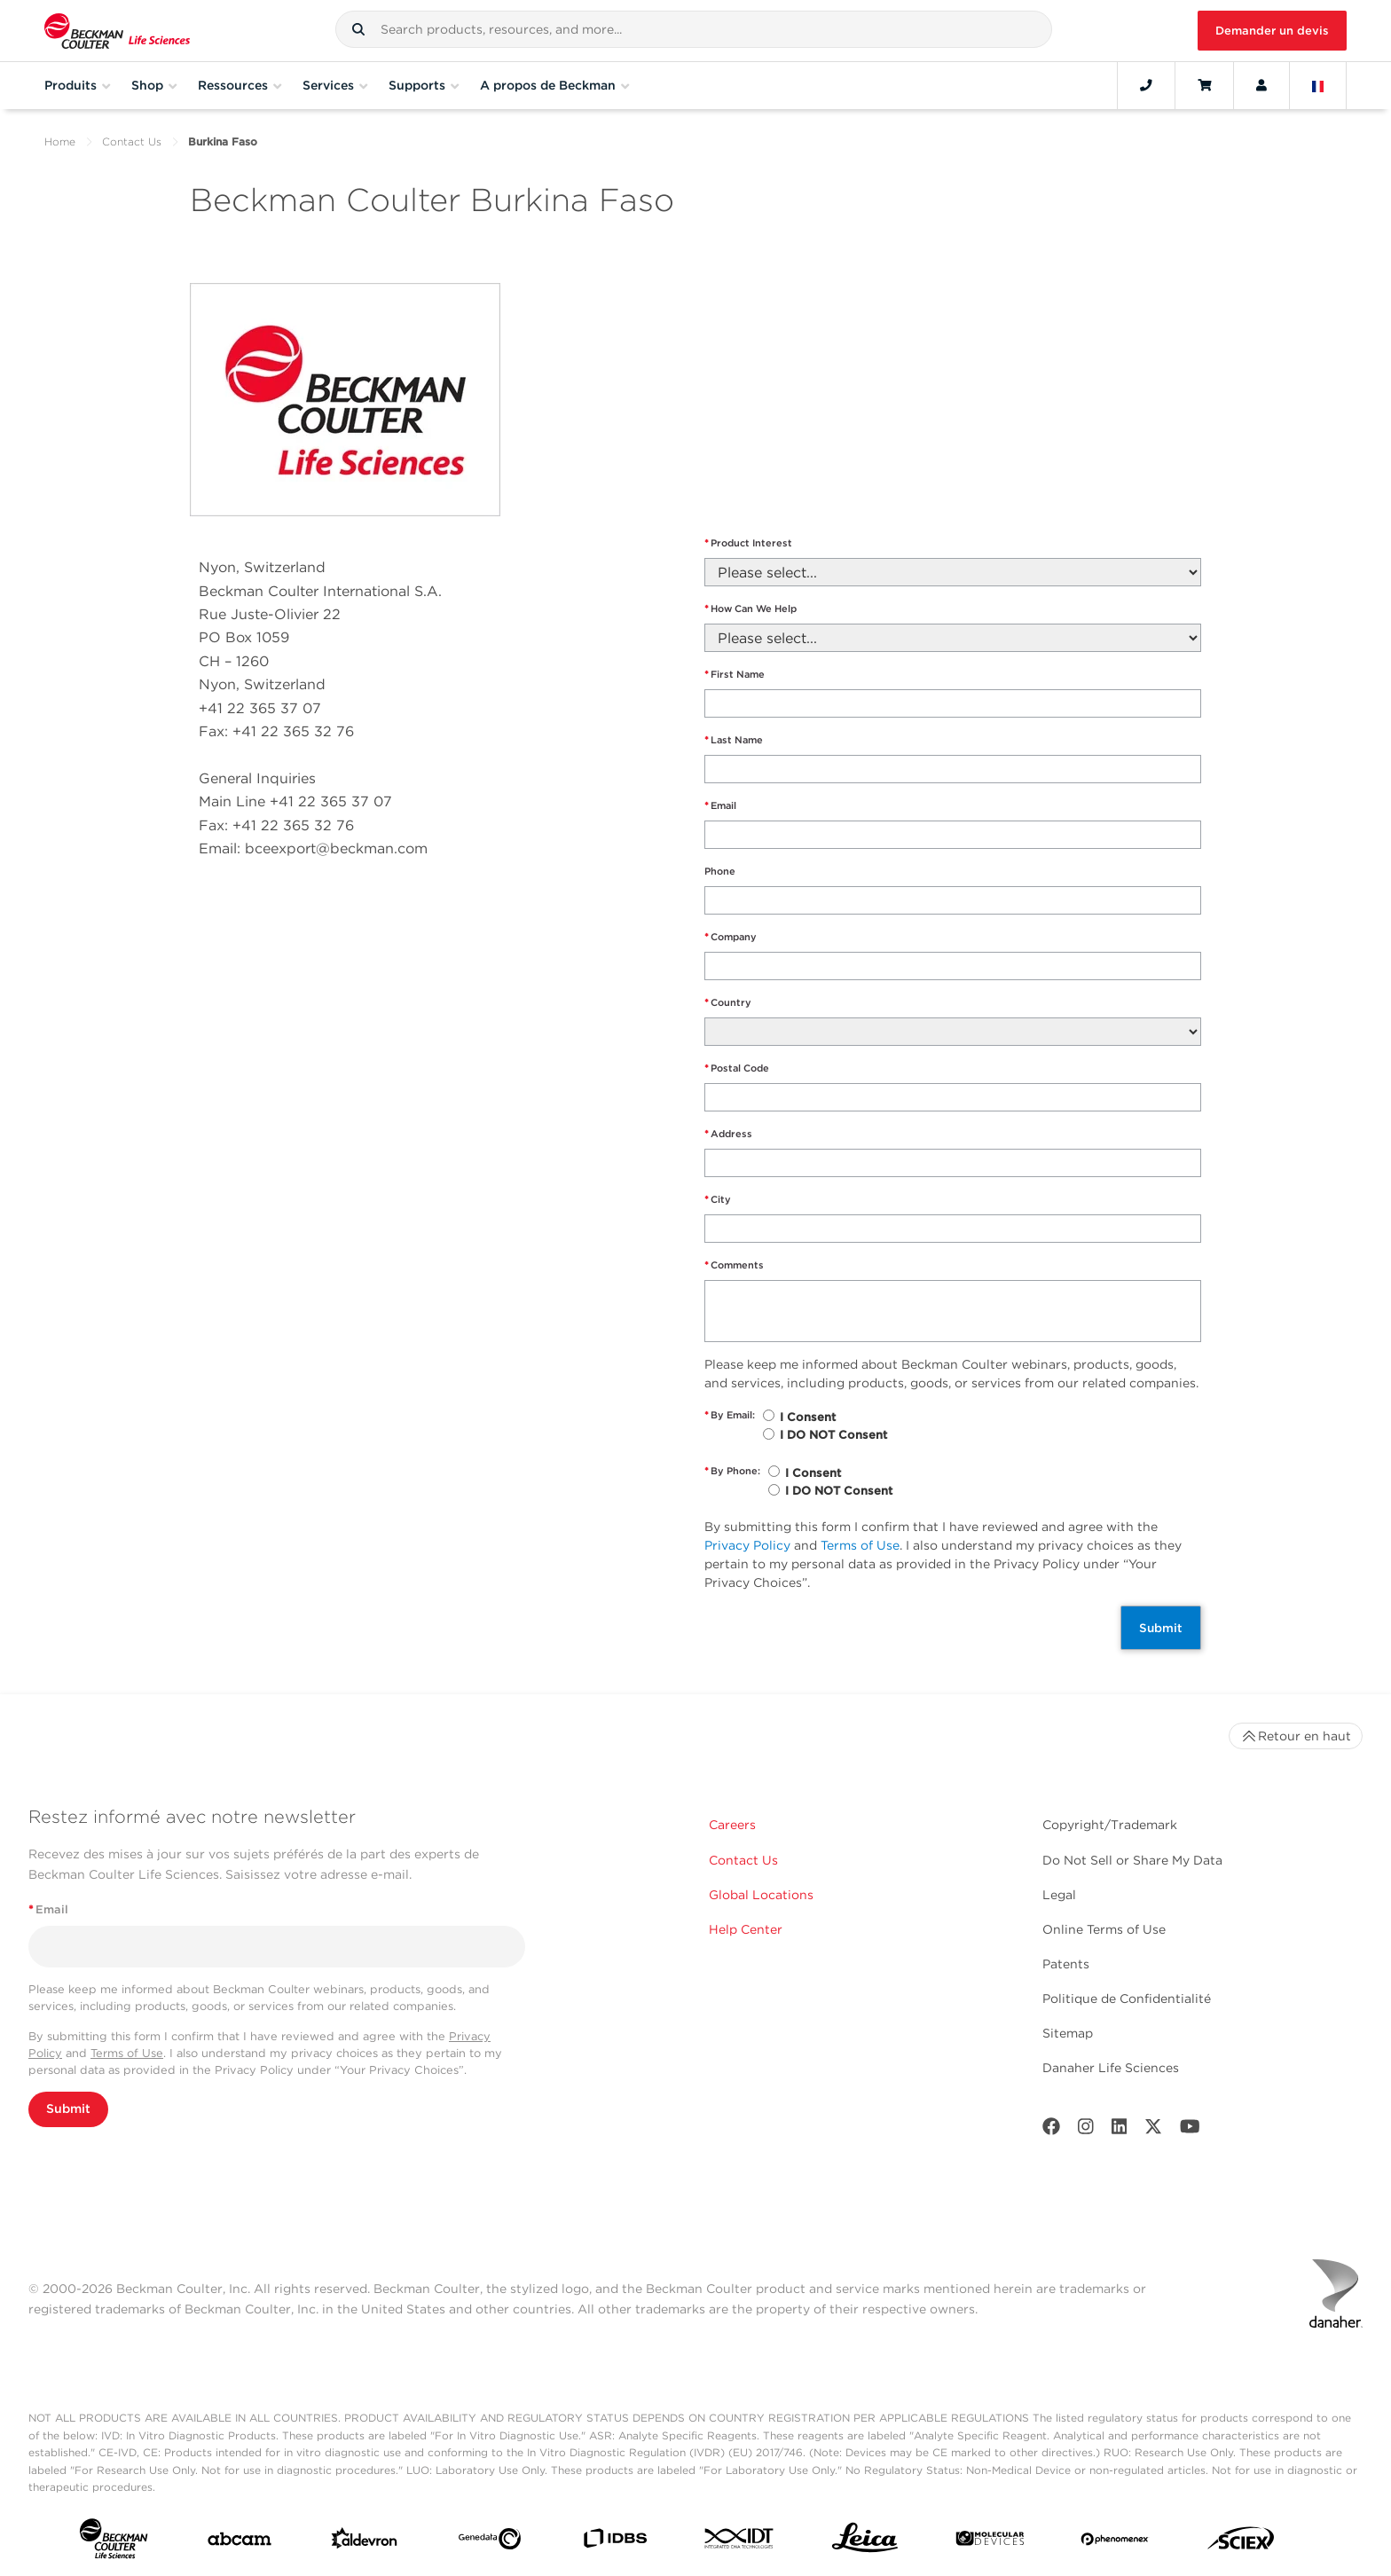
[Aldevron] (364, 2542)
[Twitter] (1153, 2130)
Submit (1161, 1628)
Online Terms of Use (1104, 1929)
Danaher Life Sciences (1110, 2068)
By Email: (729, 1415)
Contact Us (131, 141)
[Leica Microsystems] (864, 2542)
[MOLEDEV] (990, 2542)
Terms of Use (860, 1545)
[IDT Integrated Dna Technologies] (739, 2541)
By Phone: (732, 1471)
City (717, 1199)
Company (730, 937)
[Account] (1261, 85)
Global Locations (761, 1895)
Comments (734, 1265)
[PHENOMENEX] (1115, 2542)
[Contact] (1146, 85)
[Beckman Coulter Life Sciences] (117, 31)
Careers (732, 1825)
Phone (719, 871)
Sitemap (1067, 2033)
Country (727, 1002)
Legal (1059, 1895)
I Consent (808, 1417)
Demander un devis (1272, 30)
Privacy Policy (747, 1545)
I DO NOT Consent (833, 1434)
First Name (734, 674)
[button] (358, 29)
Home (59, 141)
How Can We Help (750, 609)
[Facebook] (1051, 2130)
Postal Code (736, 1068)
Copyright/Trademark (1109, 1825)
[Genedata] (489, 2542)
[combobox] (693, 29)
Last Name (733, 740)
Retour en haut (1295, 1736)
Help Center (745, 1929)
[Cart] (1204, 85)
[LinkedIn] (1120, 2130)
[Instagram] (1086, 2130)
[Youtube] (1190, 2130)
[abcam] (239, 2542)
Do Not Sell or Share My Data (1132, 1860)
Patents (1065, 1964)
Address (728, 1134)
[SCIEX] (1241, 2542)
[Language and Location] (1318, 85)
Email (720, 805)
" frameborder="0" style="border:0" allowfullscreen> (948, 373)
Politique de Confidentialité (1126, 1998)
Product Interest (748, 543)
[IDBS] (614, 2542)
